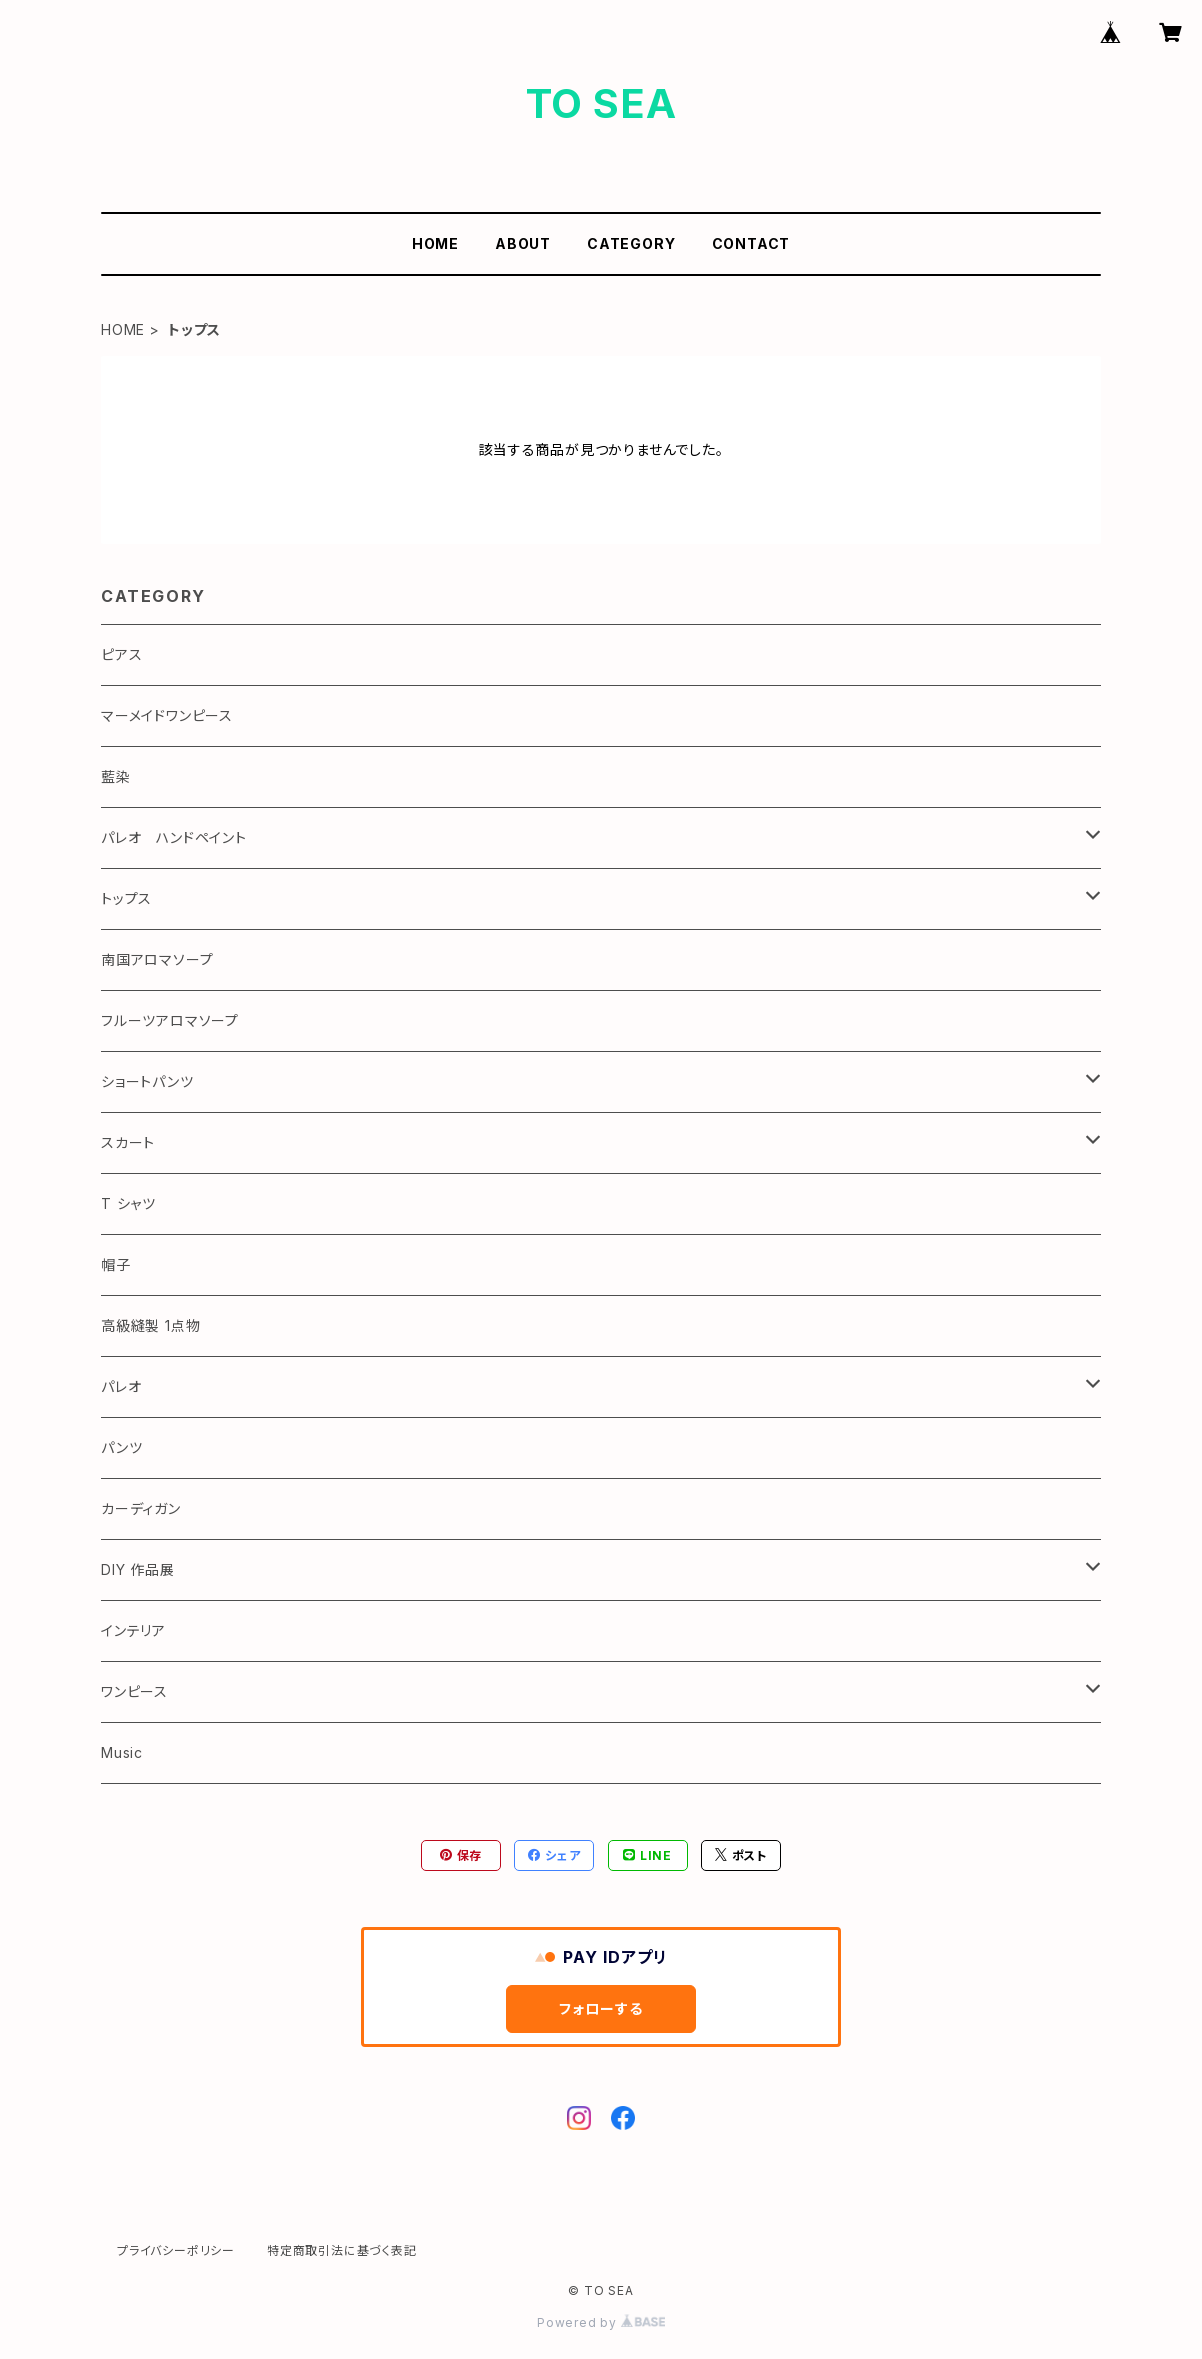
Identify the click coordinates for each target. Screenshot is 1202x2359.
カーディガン (141, 1508)
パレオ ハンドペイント (174, 837)
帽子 (116, 1264)
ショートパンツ (147, 1081)
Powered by (601, 2322)
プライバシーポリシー (176, 2250)
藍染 (116, 776)
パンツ (121, 1447)
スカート (128, 1142)
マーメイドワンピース (167, 715)
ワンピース (134, 1691)
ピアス (121, 654)
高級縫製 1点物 (150, 1325)
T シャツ (128, 1203)
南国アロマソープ (157, 959)
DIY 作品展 (138, 1569)
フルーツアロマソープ (170, 1020)
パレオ (121, 1386)
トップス (126, 898)
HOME (435, 243)
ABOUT (523, 243)
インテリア (133, 1630)
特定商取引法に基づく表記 (342, 2250)
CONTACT (751, 243)
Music (122, 1752)
